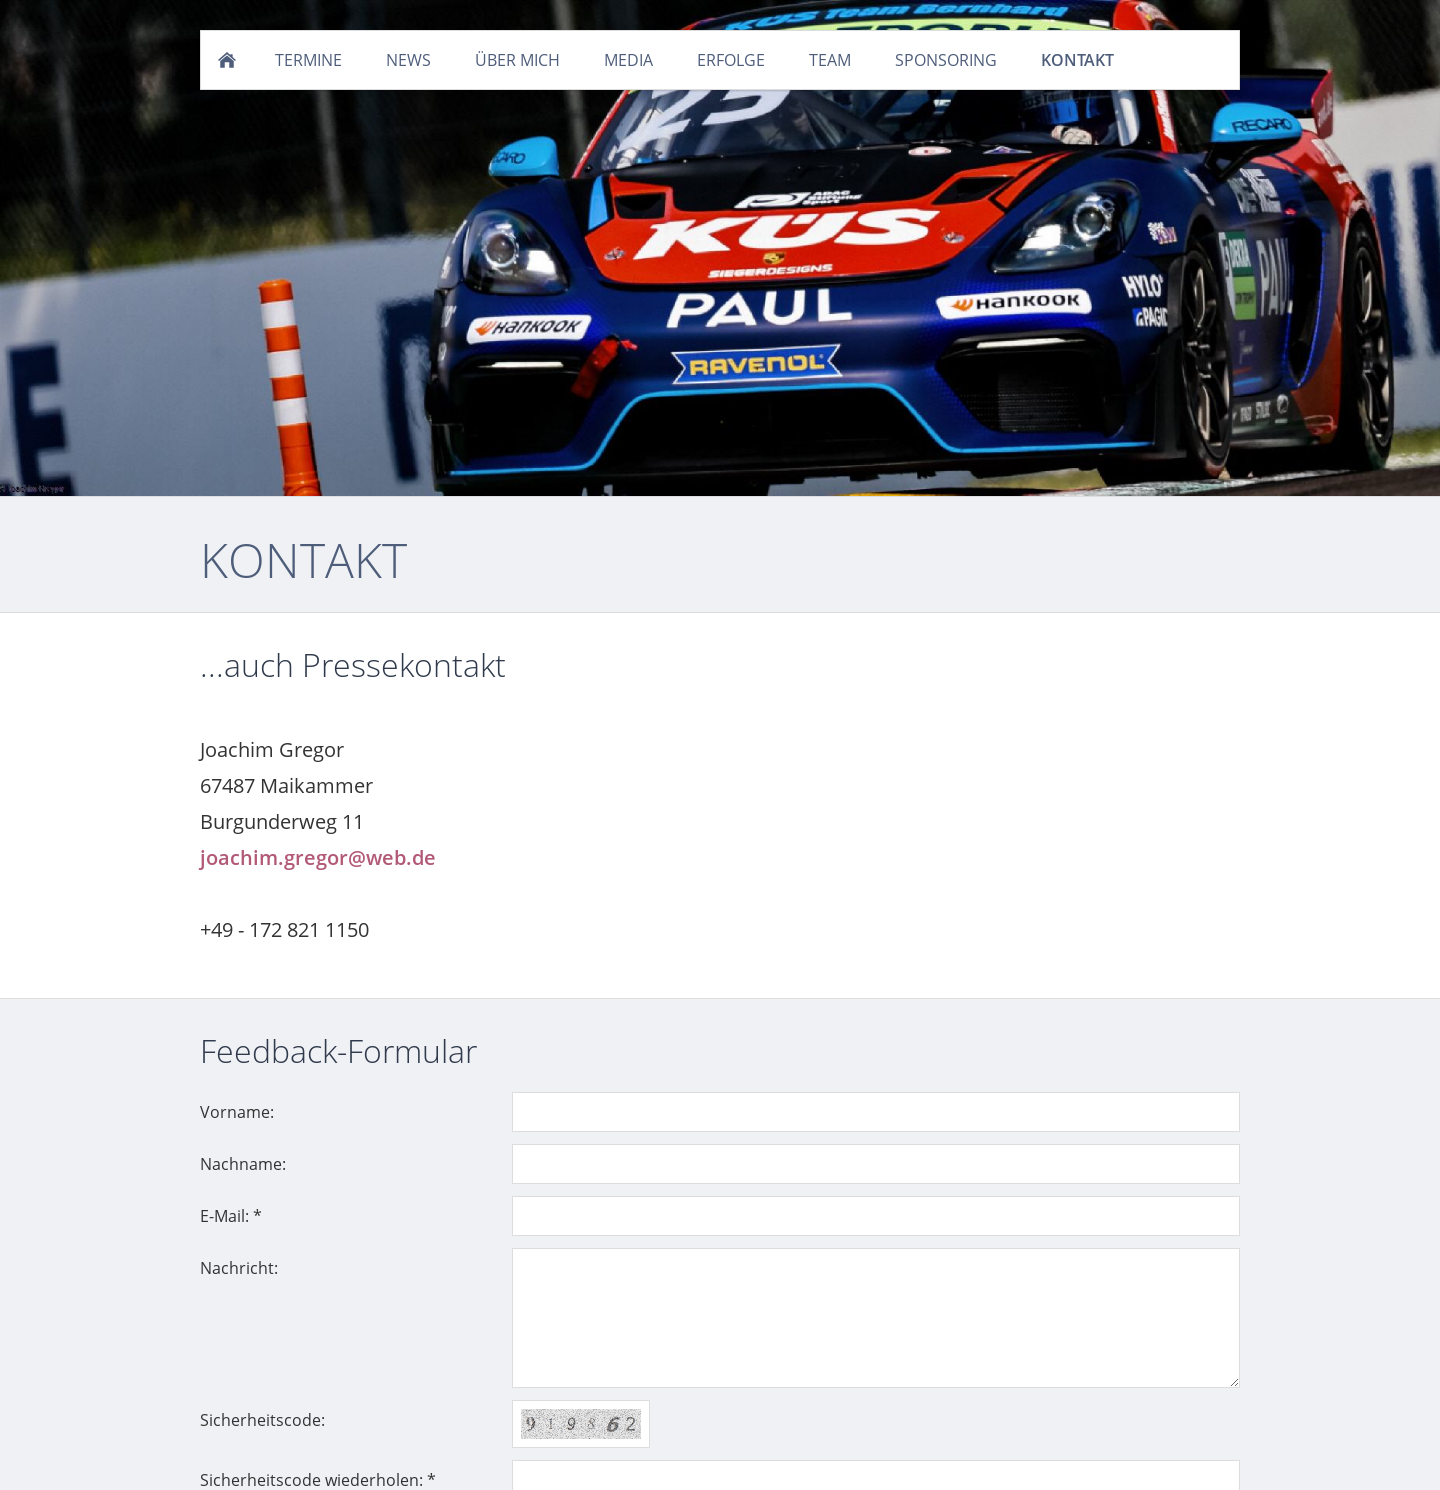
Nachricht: (239, 1268)
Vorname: (237, 1112)
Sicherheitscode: (262, 1420)
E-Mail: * (231, 1216)
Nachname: (243, 1164)
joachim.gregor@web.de (318, 857)
